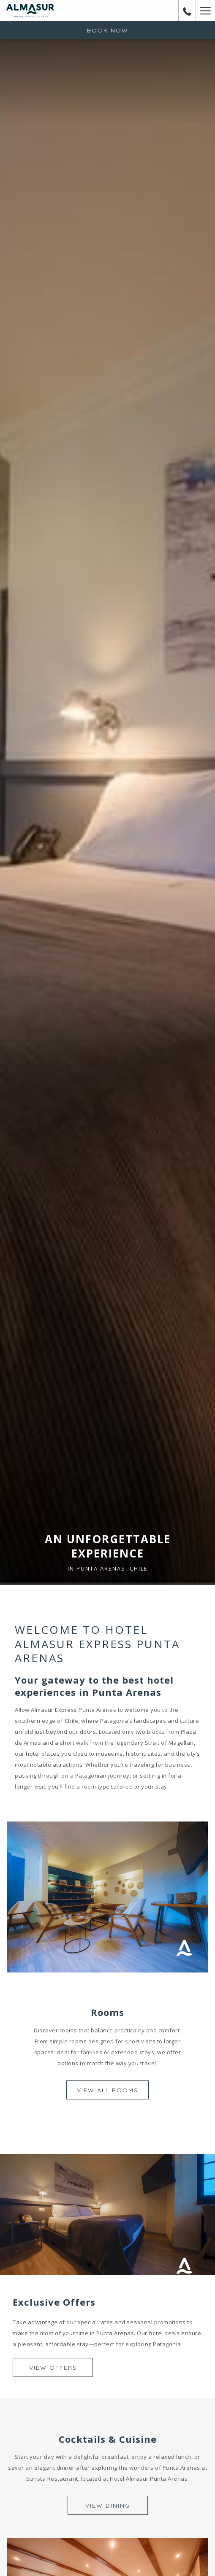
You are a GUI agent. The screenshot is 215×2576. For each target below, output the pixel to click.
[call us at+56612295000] (187, 10)
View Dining (107, 2505)
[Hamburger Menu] (205, 10)
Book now (107, 30)
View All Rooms (107, 2090)
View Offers (53, 2367)
